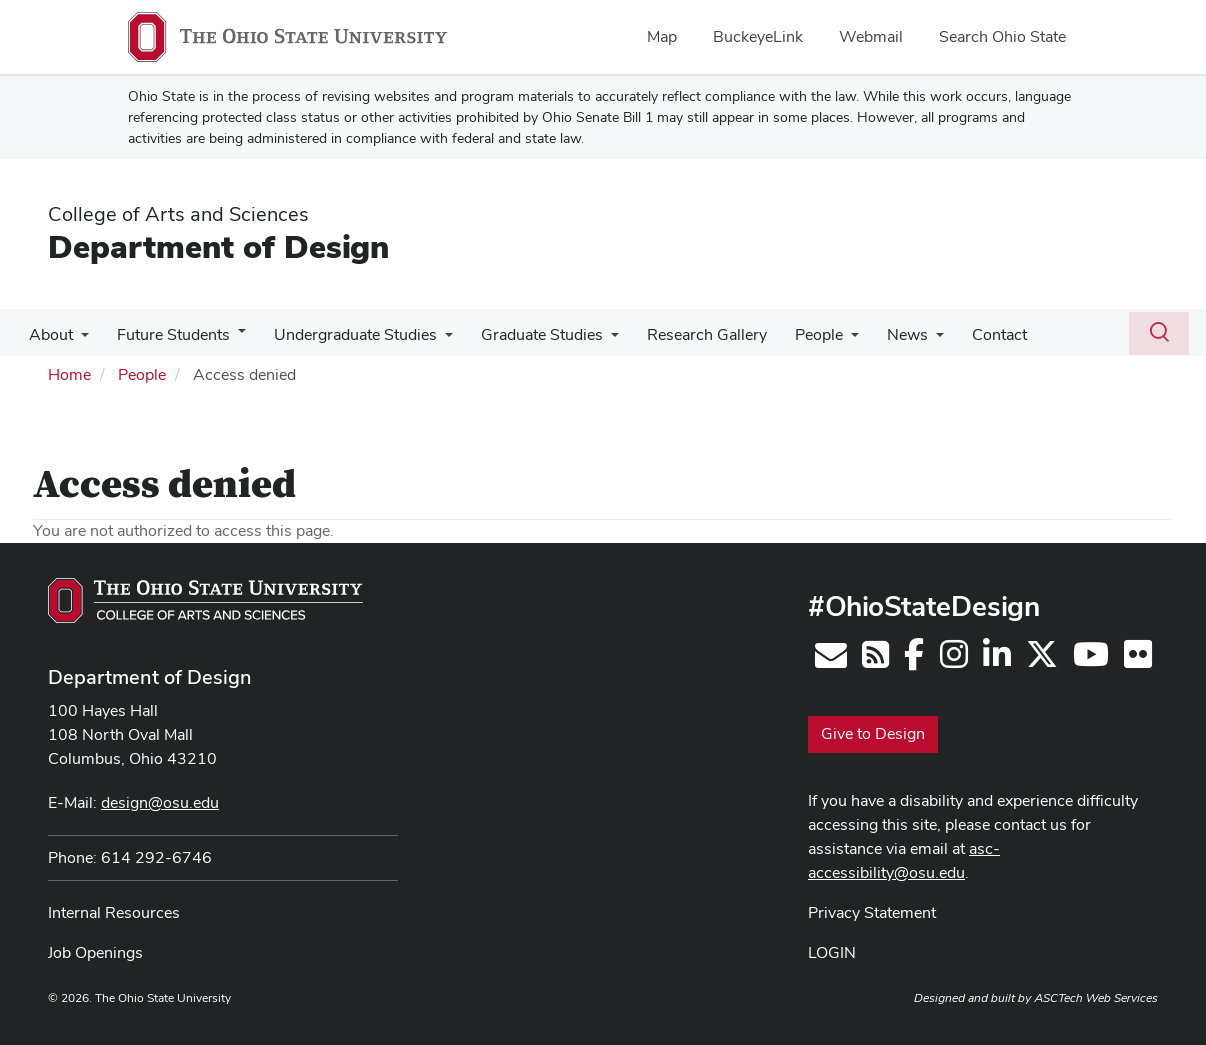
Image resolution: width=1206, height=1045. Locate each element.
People (797, 334)
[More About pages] (79, 340)
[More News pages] (910, 340)
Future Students (167, 334)
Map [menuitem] (662, 36)
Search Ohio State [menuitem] (1002, 36)
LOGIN (832, 952)
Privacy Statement (872, 912)
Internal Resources (114, 912)
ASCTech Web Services (1096, 998)
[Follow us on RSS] (875, 660)
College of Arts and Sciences (178, 214)
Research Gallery (689, 334)
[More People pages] (829, 340)
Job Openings (95, 952)
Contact (969, 334)
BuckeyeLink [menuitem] (758, 36)
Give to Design (873, 733)
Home (69, 374)
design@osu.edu (160, 802)
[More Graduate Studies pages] (597, 340)
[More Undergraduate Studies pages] (435, 340)
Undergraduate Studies (345, 334)
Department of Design (218, 246)
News (881, 334)
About (49, 334)
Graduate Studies (528, 334)
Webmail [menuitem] (871, 36)
